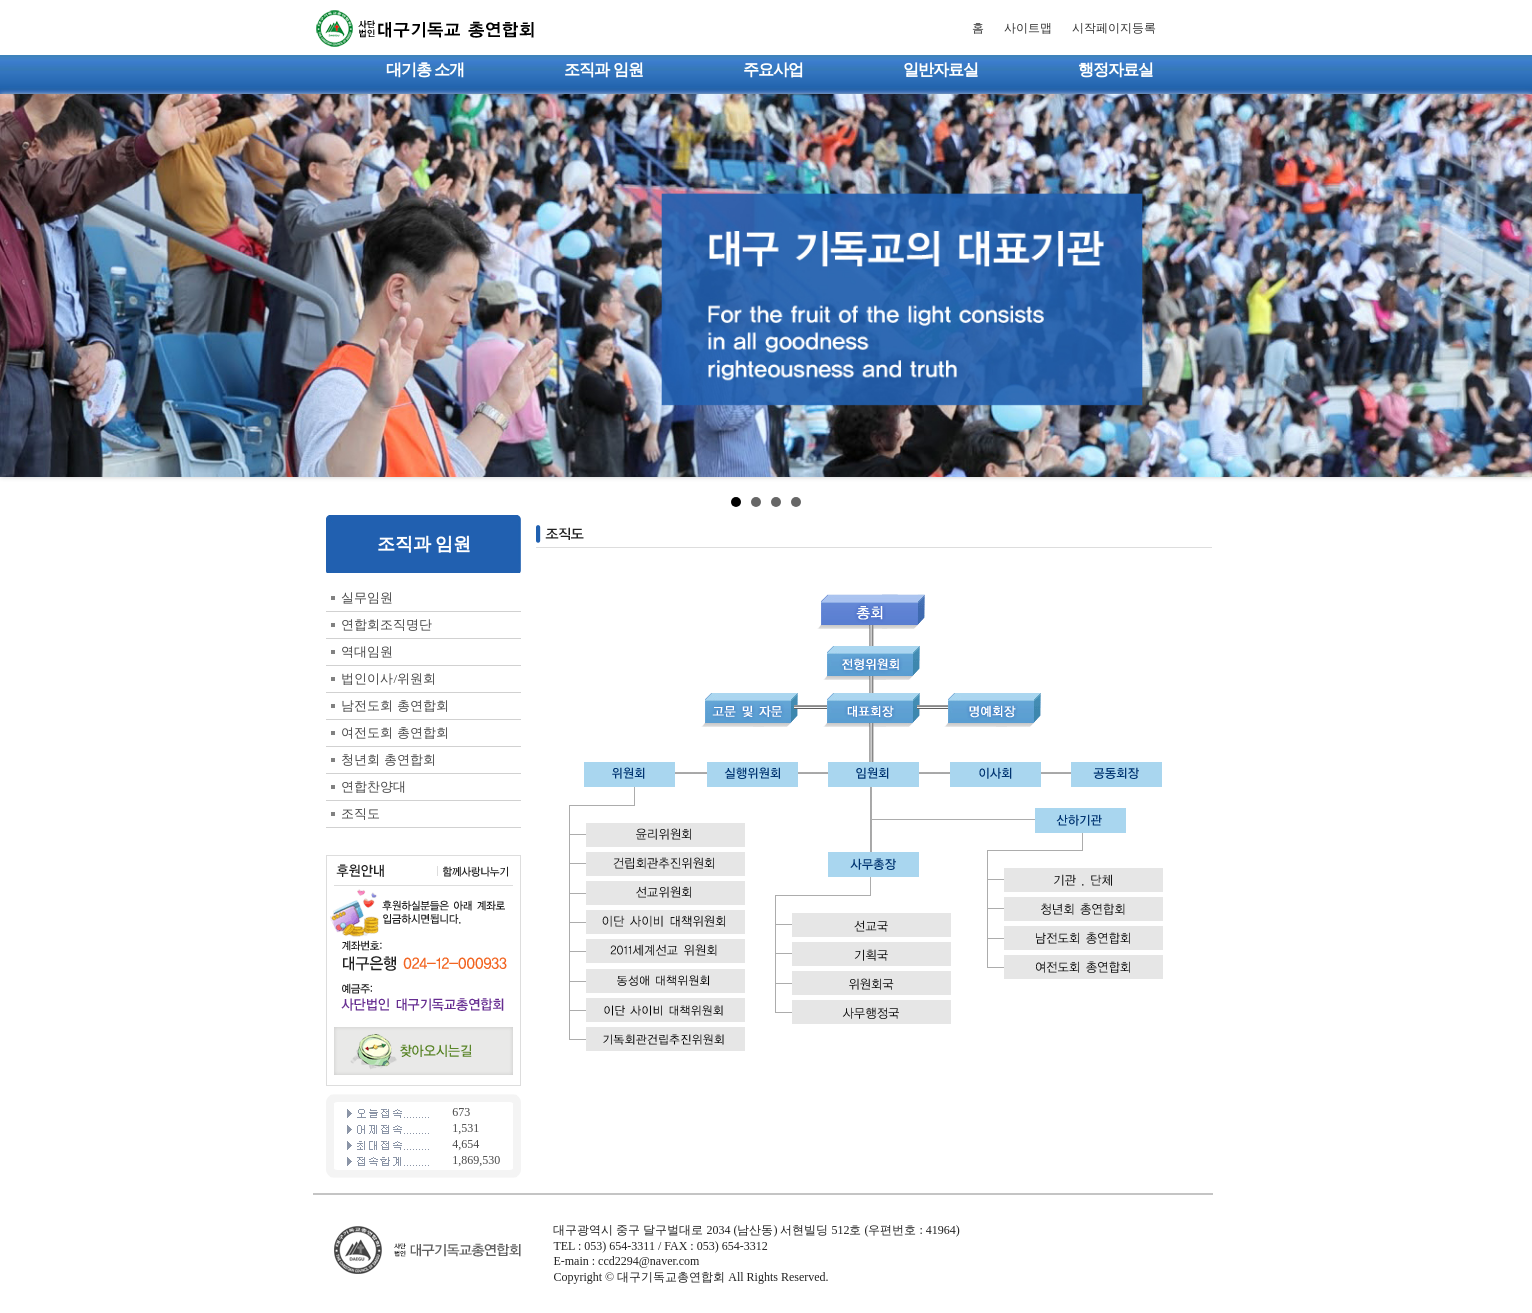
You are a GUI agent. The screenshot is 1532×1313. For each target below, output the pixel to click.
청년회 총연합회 (388, 759)
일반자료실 (940, 69)
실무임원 (367, 597)
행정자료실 (1115, 69)
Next (1506, 286)
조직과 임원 (603, 69)
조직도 (360, 813)
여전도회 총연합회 (394, 732)
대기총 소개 (425, 69)
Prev (26, 286)
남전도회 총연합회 (394, 705)
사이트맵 (1028, 28)
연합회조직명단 (386, 624)
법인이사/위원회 (388, 678)
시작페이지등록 (1114, 28)
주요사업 (773, 69)
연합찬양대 (373, 786)
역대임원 (367, 651)
